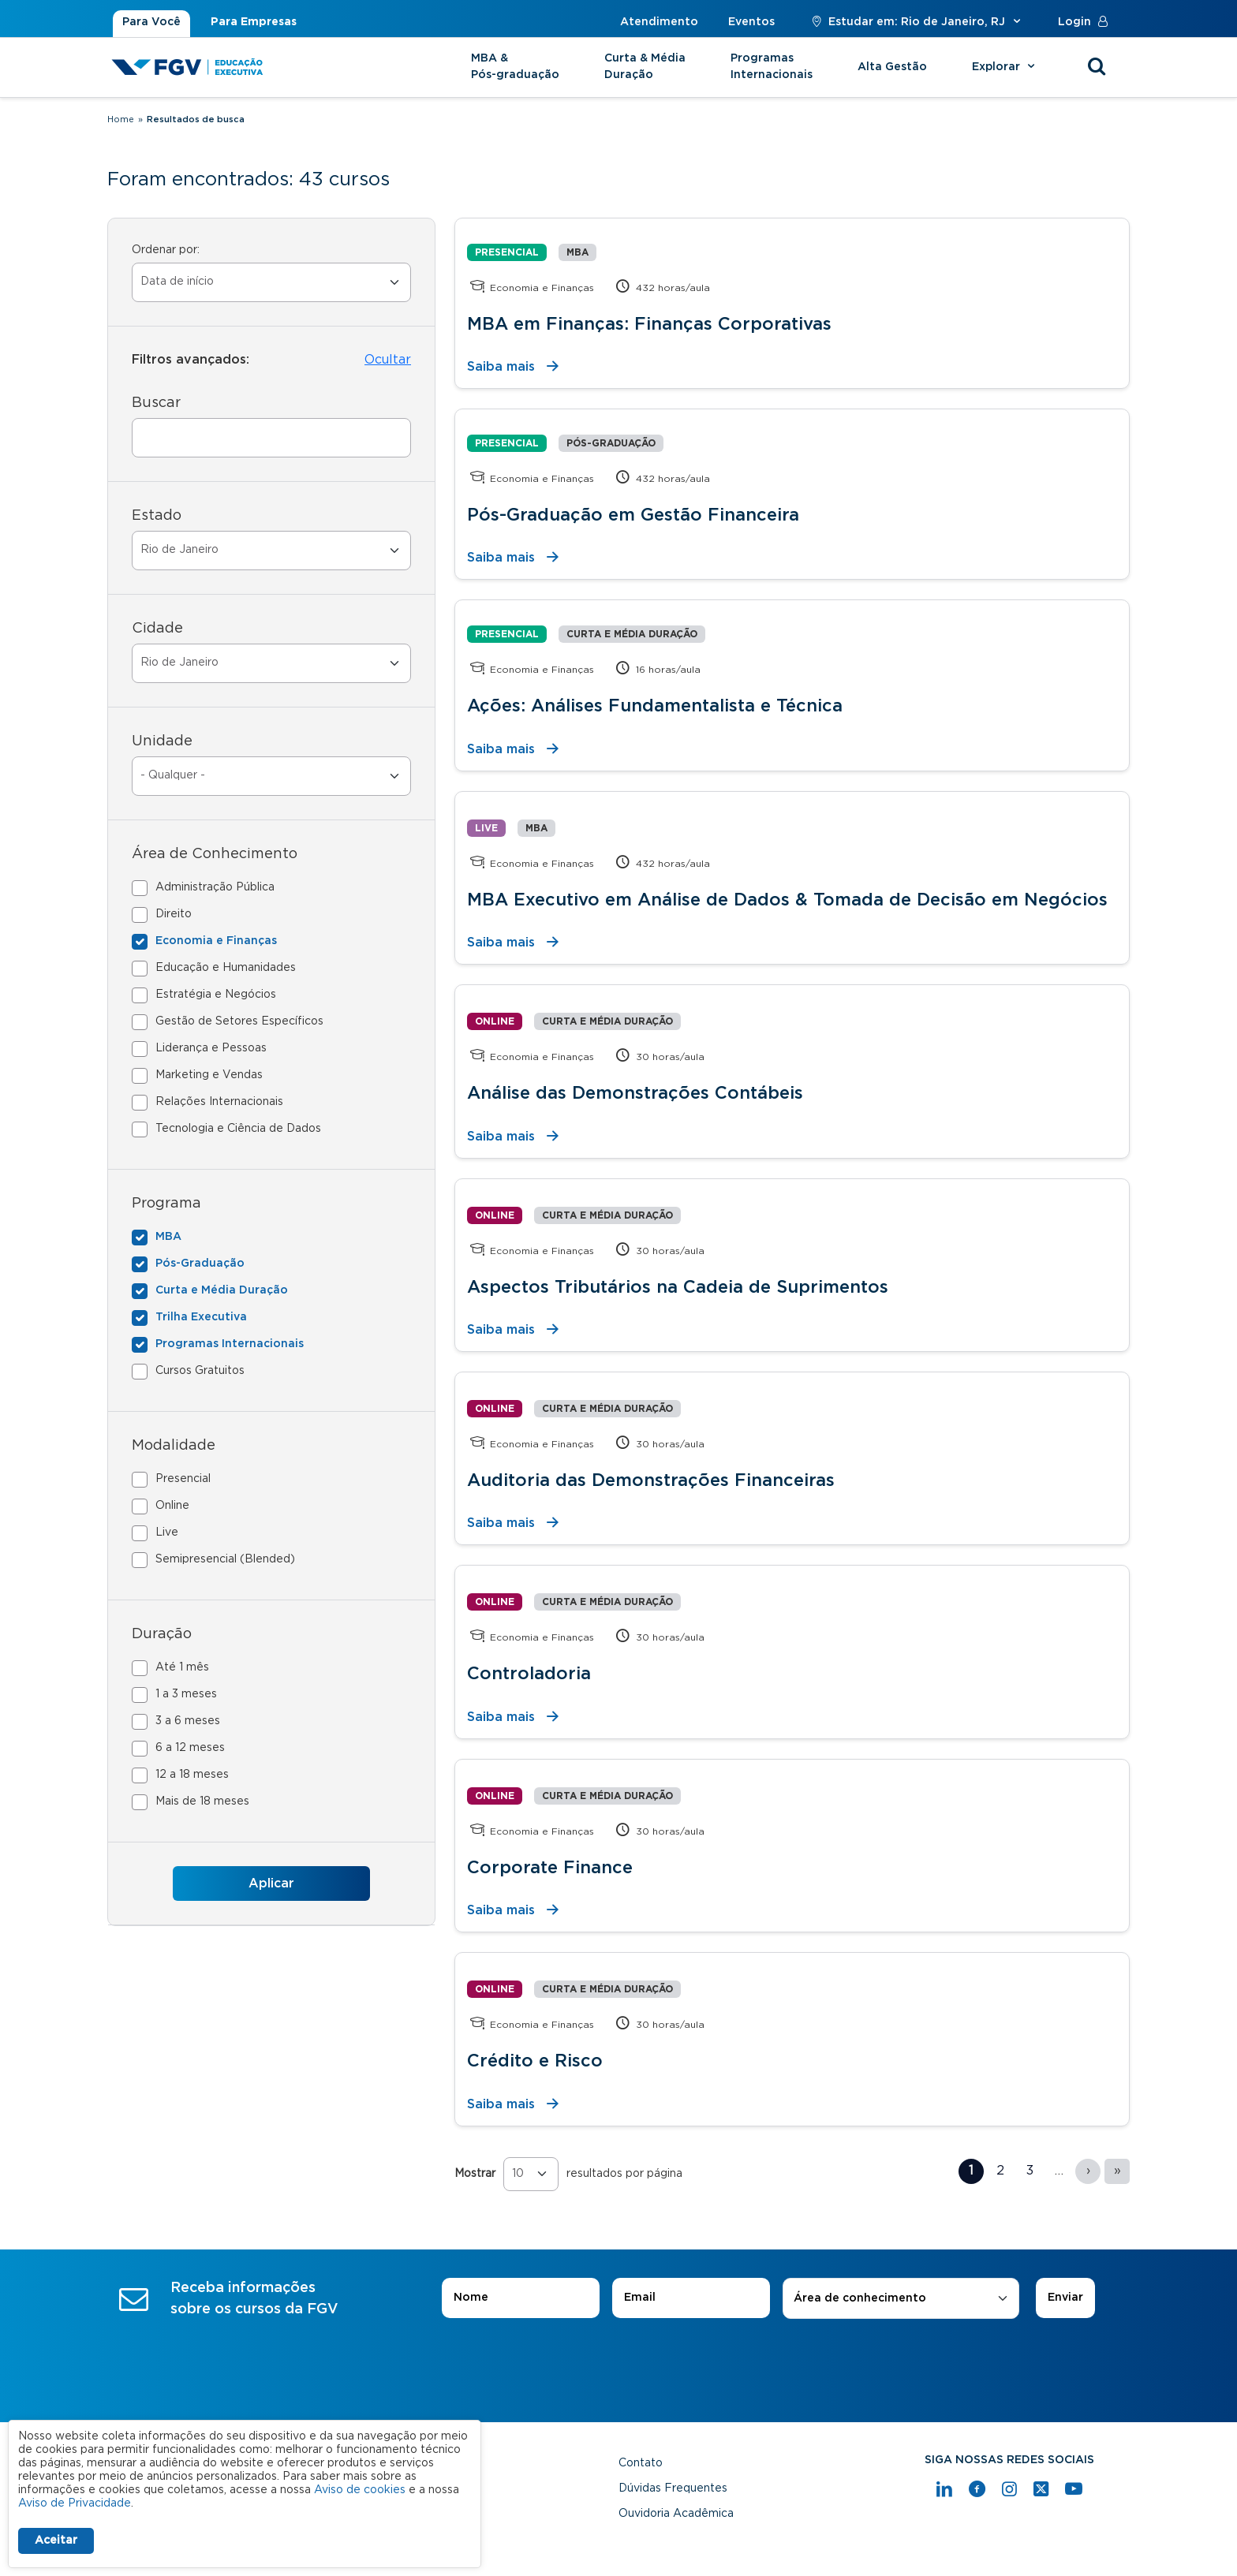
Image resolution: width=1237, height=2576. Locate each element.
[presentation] (618, 2363)
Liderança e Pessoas (211, 1048)
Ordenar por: (166, 250)
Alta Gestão (892, 67)
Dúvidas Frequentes (672, 2488)
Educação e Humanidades (225, 967)
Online (172, 1505)
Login (1086, 22)
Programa (166, 1204)
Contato (640, 2463)
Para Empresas (254, 22)
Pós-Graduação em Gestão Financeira (633, 515)
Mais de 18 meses (202, 1801)
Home (120, 119)
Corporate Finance (550, 1867)
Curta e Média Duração (221, 1290)
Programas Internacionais (772, 66)
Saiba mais (501, 366)
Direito (173, 914)
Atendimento (659, 22)
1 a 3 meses (186, 1694)
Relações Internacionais (219, 1101)
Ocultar (387, 359)
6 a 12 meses (190, 1747)
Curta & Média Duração (645, 66)
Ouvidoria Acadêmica (676, 2513)
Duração (162, 1634)
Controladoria (529, 1673)
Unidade (162, 741)
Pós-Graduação (200, 1263)
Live (166, 1532)
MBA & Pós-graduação (515, 66)
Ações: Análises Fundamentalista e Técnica (655, 706)
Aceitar (56, 2540)
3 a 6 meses (187, 1721)
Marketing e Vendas (209, 1075)
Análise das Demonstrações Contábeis (635, 1093)
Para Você (151, 22)
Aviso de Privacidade (74, 2503)
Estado (156, 516)
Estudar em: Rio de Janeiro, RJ (916, 22)
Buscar (156, 403)
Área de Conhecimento (214, 854)
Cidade (157, 629)
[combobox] (901, 2298)
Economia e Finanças (216, 940)
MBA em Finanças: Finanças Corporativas (649, 324)
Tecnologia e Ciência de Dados (238, 1128)
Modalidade (173, 1446)
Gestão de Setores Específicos (239, 1021)
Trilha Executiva (201, 1317)
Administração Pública (215, 887)
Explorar (1005, 67)
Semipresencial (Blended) (225, 1559)
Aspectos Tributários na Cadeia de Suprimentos (677, 1287)
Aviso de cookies (359, 2490)
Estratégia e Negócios (215, 994)
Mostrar (474, 2173)
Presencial (183, 1478)
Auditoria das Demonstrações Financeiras (651, 1480)
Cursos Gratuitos (200, 1370)
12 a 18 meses (192, 1774)
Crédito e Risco (535, 2061)
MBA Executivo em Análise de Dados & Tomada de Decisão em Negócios (787, 900)
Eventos (751, 22)
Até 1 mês (182, 1667)
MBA (168, 1236)
